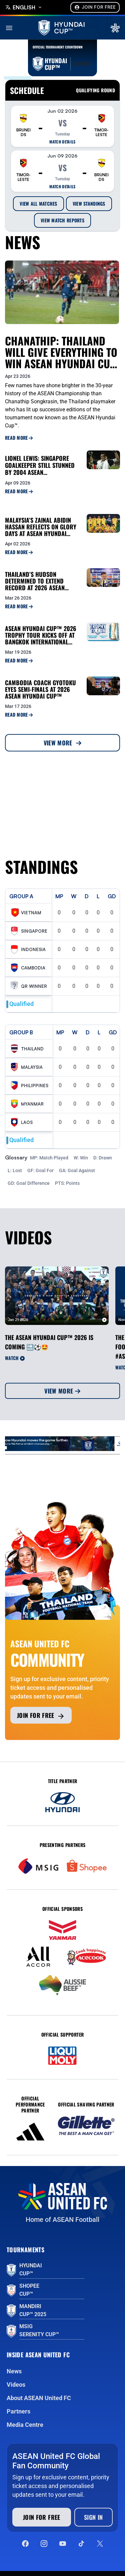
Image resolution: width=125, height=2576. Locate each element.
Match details (62, 141)
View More (63, 742)
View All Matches (38, 203)
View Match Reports (62, 220)
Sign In (93, 2517)
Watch (15, 1357)
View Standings (89, 203)
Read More (19, 437)
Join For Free (95, 7)
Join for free (41, 1715)
